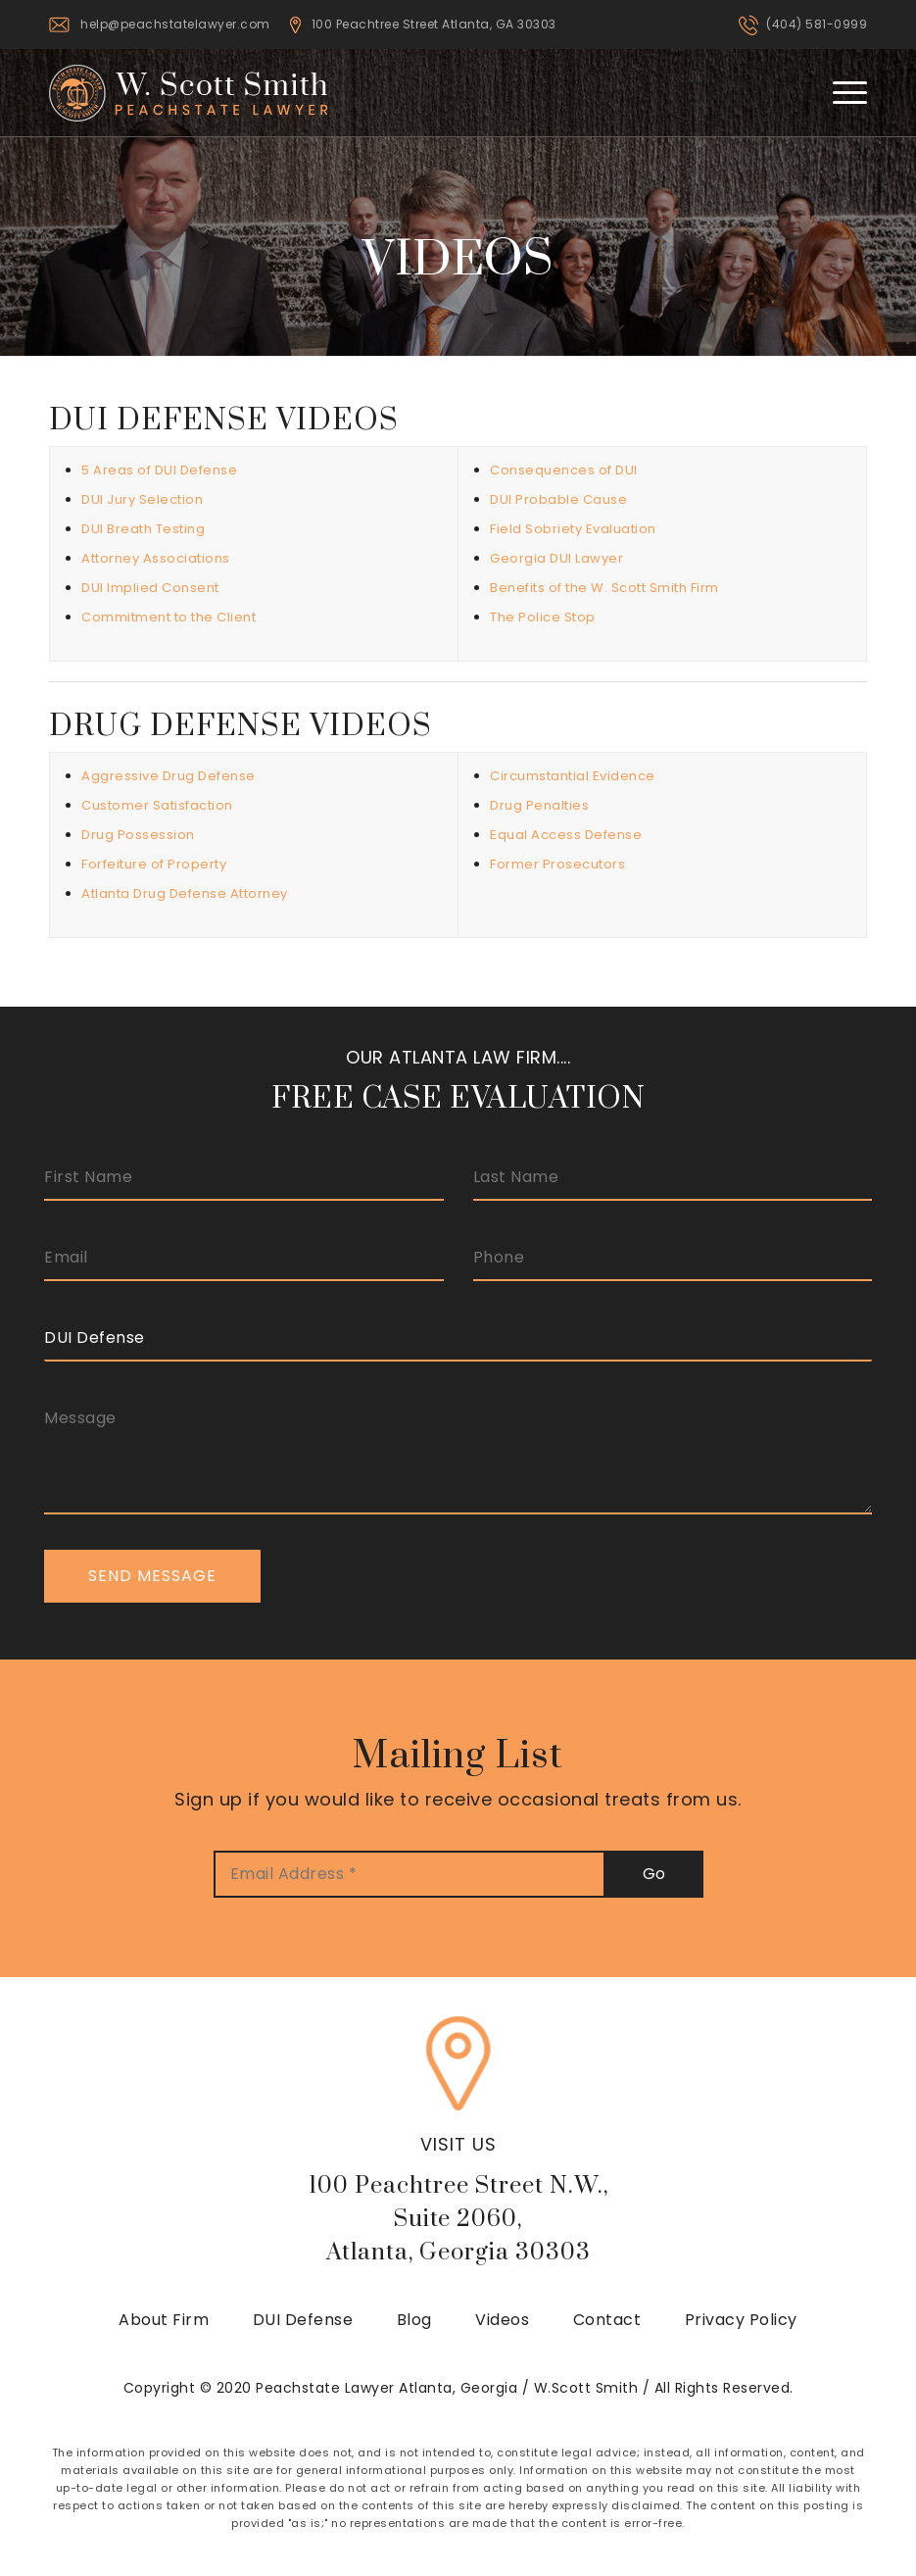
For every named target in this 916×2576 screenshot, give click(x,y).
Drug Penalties (539, 805)
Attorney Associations (155, 558)
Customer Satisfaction (157, 805)
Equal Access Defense (566, 834)
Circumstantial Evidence (572, 776)
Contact (607, 2319)
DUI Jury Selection (142, 499)
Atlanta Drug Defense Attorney (184, 893)
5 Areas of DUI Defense (159, 470)
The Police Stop (543, 617)
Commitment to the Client (168, 617)
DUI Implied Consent (150, 587)
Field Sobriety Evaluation (573, 529)
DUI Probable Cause (558, 499)
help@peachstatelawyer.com (175, 24)
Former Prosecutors (557, 864)
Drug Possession (138, 834)
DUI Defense (303, 2319)
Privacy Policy (741, 2319)
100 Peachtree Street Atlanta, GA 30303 (434, 24)
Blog (414, 2319)
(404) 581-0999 (816, 24)
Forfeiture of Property (153, 864)
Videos (502, 2319)
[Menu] (840, 92)
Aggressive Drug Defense (168, 776)
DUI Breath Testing (143, 529)
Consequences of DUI (564, 470)
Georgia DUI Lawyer (556, 558)
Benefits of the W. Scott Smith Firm (604, 587)
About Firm (164, 2319)
